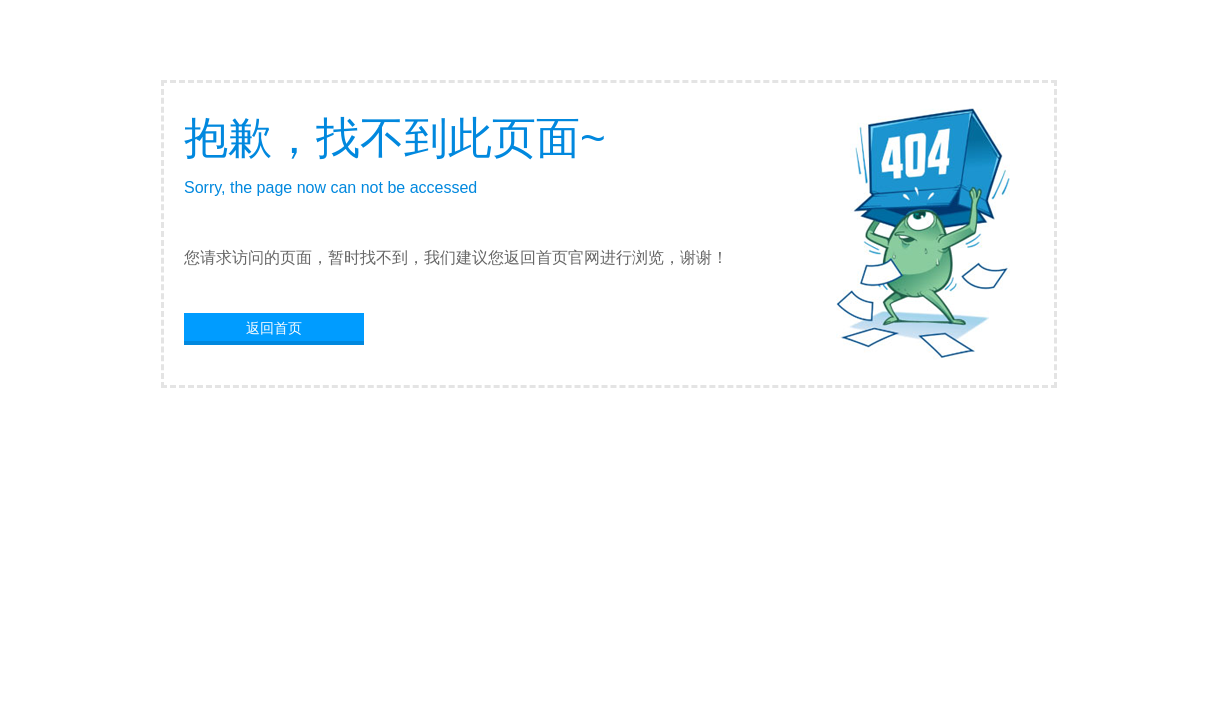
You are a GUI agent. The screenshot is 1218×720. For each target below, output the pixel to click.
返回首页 (274, 328)
